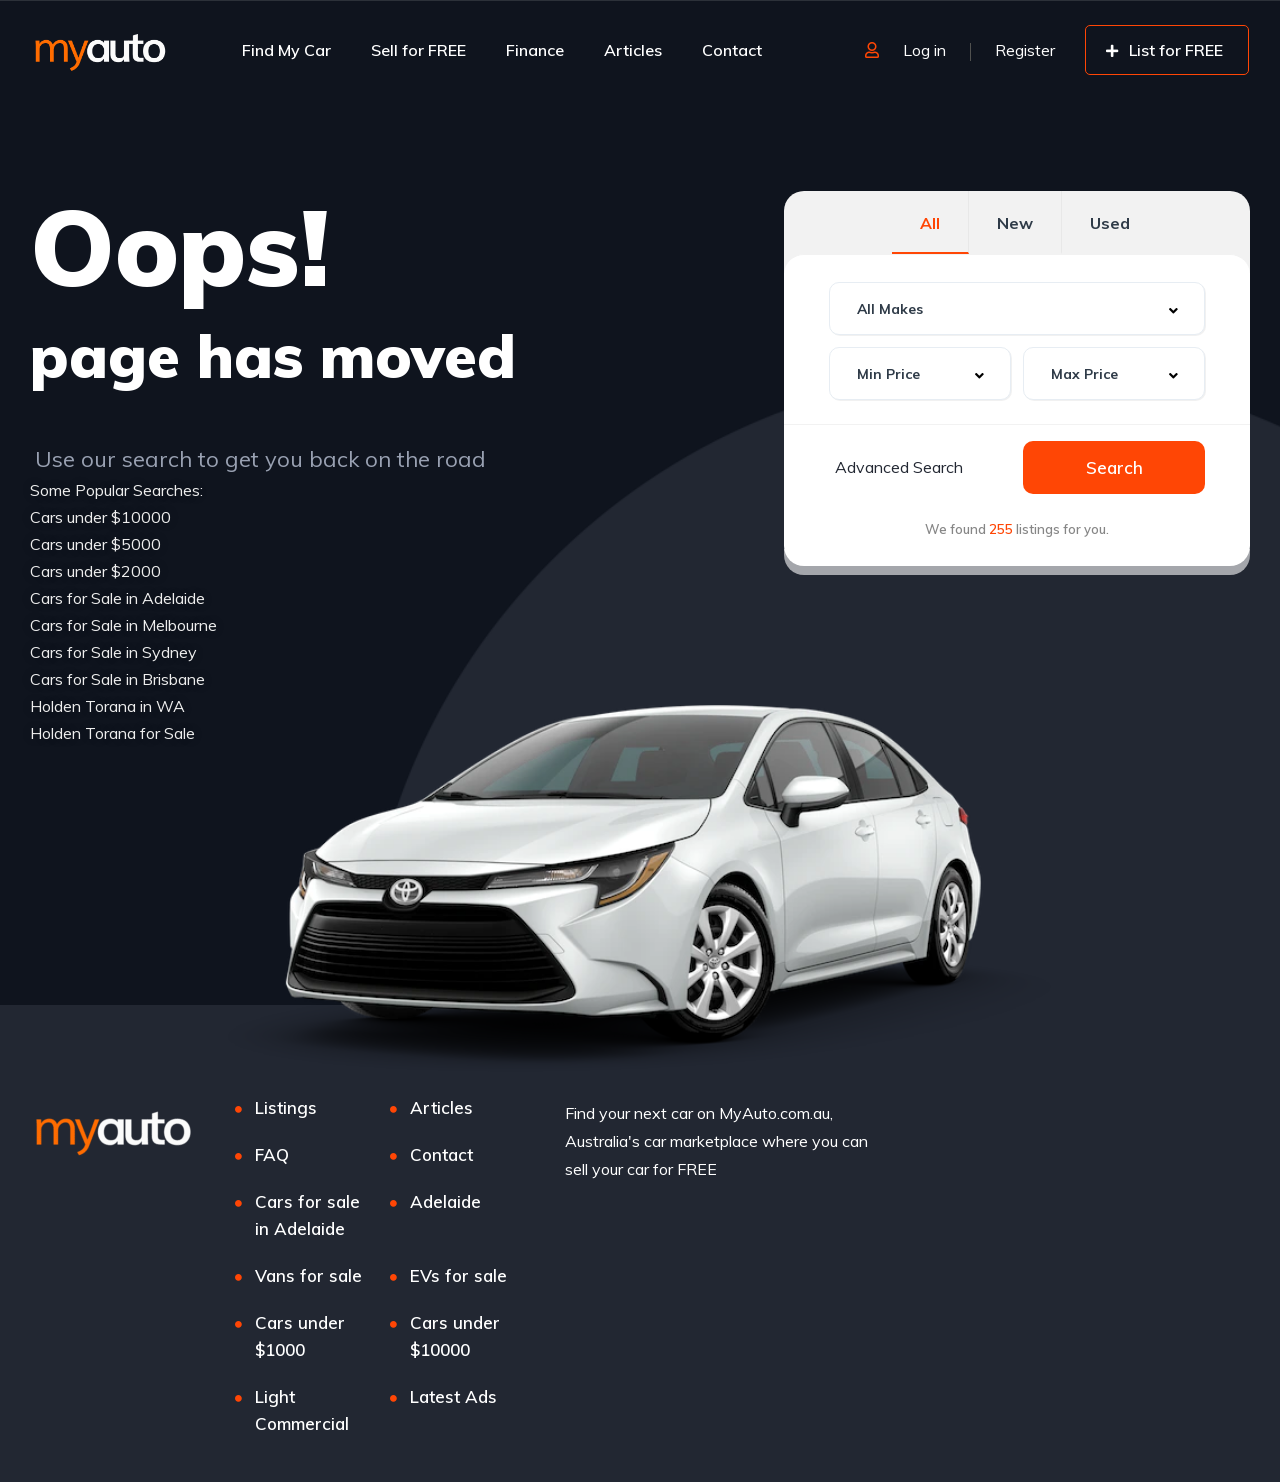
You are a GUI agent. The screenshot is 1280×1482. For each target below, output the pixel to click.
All (930, 223)
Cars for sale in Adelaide (307, 1215)
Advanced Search (899, 467)
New (1015, 223)
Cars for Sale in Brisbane (117, 679)
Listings (286, 1107)
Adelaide (445, 1201)
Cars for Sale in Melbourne (123, 625)
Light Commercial (302, 1410)
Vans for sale (308, 1275)
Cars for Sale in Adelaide (117, 598)
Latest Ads (453, 1396)
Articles (633, 50)
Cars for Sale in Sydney (113, 652)
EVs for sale (458, 1275)
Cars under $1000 (300, 1336)
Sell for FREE (418, 50)
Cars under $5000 (95, 544)
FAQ (272, 1154)
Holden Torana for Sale (112, 733)
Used (1110, 223)
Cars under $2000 (95, 571)
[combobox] (1017, 308)
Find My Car (286, 50)
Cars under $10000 (100, 517)
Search (1114, 467)
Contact (732, 50)
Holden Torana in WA (107, 706)
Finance (535, 50)
